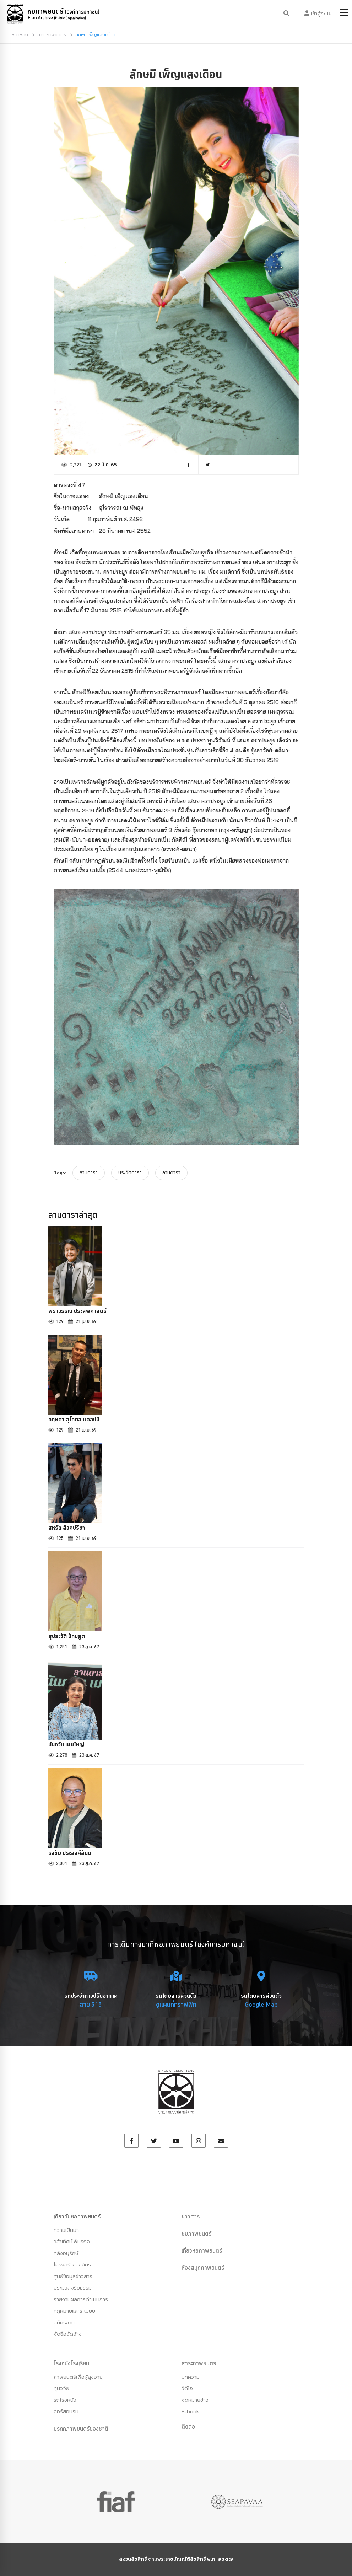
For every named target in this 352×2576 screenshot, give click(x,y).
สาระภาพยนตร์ (51, 34)
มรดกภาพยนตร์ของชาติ (81, 2428)
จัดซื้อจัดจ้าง (68, 2334)
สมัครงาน (64, 2322)
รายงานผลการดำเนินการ (81, 2299)
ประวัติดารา (130, 1172)
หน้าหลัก (20, 34)
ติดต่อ (188, 2426)
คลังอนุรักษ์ (66, 2253)
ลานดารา (89, 1172)
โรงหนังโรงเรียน (71, 2363)
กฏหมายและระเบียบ (74, 2311)
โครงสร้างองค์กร (72, 2264)
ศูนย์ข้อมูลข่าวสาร (73, 2276)
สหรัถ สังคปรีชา (66, 1527)
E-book (190, 2411)
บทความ (191, 2377)
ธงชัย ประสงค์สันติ (69, 1852)
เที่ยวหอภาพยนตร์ (202, 2250)
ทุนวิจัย (61, 2388)
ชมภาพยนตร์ (196, 2233)
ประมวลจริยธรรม (73, 2287)
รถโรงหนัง (65, 2400)
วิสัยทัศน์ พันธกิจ (72, 2241)
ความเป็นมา (66, 2230)
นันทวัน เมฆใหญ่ (66, 1744)
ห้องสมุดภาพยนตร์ (203, 2267)
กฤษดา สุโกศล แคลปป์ (73, 1419)
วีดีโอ (187, 2388)
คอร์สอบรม (66, 2411)
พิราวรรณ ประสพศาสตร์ (77, 1310)
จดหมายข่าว (195, 2400)
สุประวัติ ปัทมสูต (66, 1636)
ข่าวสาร (191, 2216)
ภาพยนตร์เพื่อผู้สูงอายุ (78, 2377)
